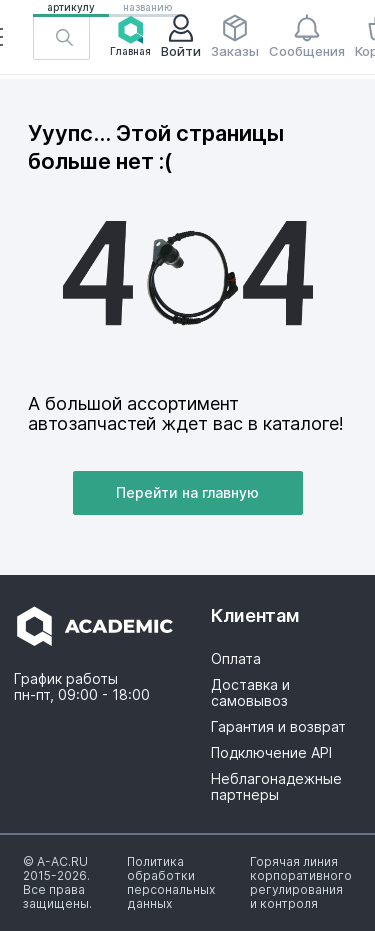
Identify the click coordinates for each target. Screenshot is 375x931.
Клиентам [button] (255, 615)
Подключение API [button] (271, 753)
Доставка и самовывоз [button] (250, 693)
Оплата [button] (236, 659)
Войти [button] (181, 36)
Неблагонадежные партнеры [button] (276, 787)
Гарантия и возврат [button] (278, 727)
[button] (61, 37)
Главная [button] (130, 36)
